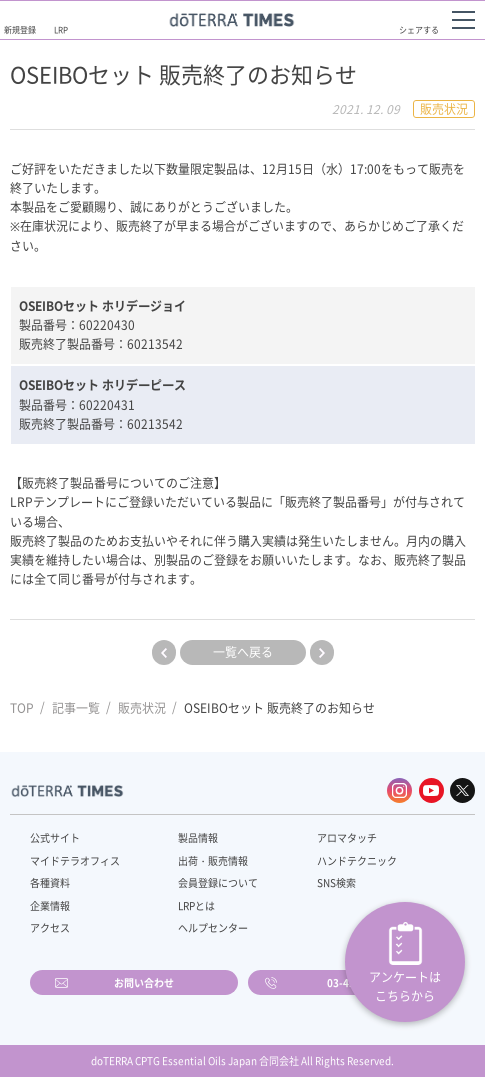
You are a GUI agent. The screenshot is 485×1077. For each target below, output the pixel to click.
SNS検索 (336, 882)
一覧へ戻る (243, 652)
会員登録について (218, 882)
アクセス (50, 927)
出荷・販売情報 (213, 860)
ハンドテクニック (357, 860)
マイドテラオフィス (75, 860)
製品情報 (198, 837)
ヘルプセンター (213, 927)
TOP (22, 708)
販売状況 (142, 708)
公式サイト (55, 837)
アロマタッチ (347, 837)
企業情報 (50, 905)
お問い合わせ (144, 982)
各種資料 (50, 882)
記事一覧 (76, 708)
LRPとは (196, 905)
